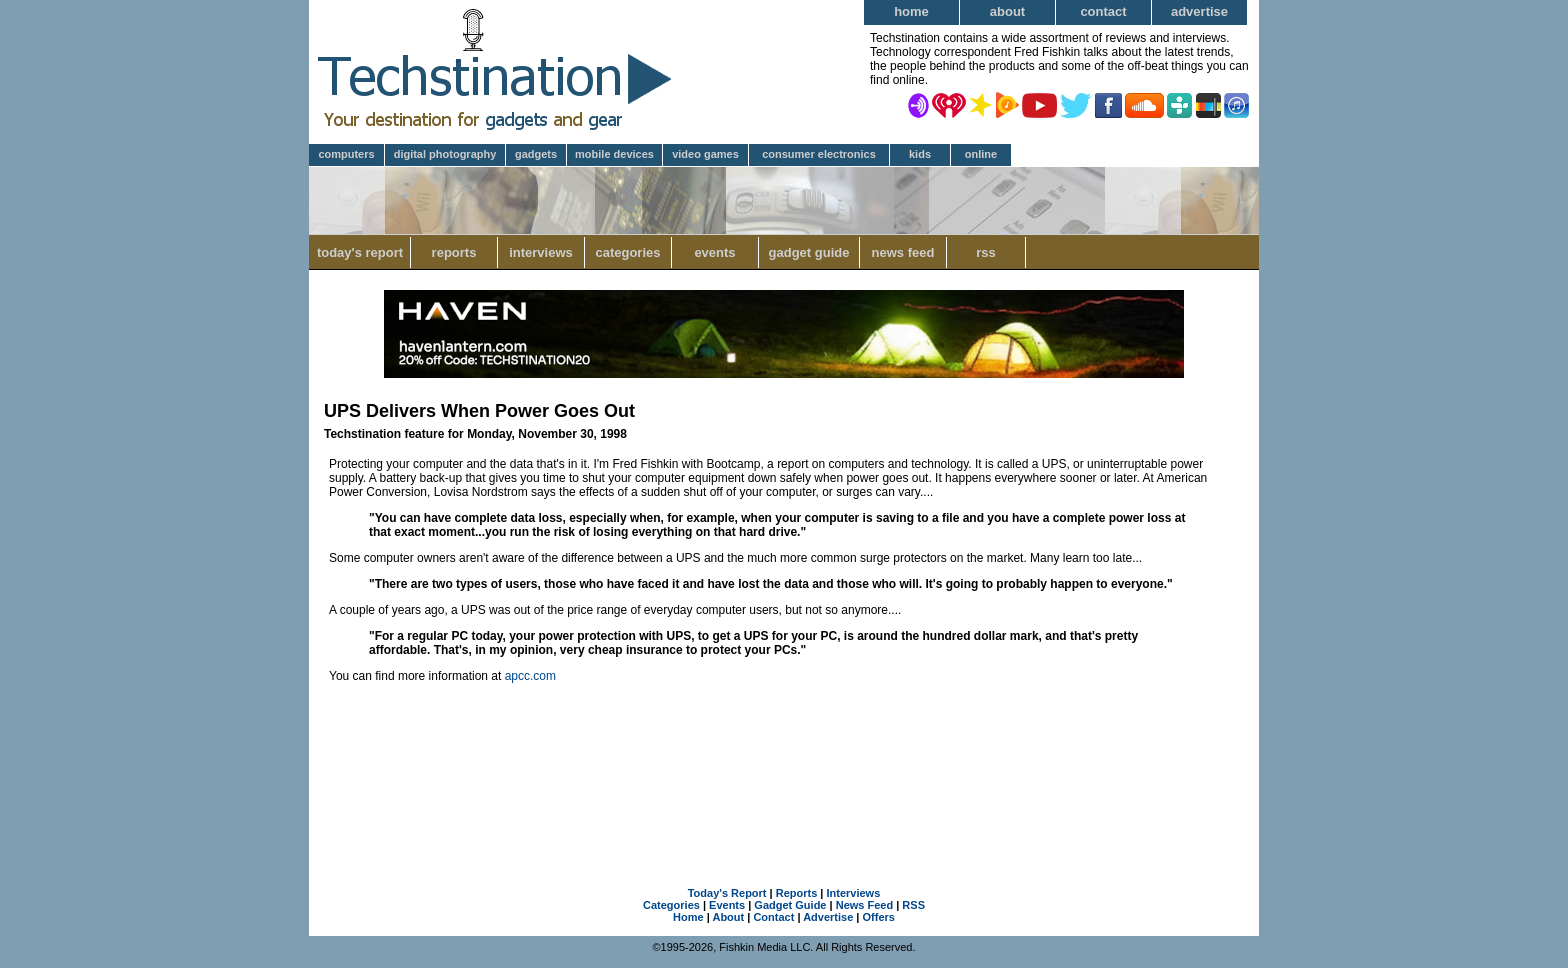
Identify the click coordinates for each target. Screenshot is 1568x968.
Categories (627, 252)
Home (911, 11)
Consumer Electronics (819, 154)
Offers (879, 917)
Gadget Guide (809, 252)
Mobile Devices (614, 154)
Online (981, 154)
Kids (920, 154)
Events (714, 252)
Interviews (541, 252)
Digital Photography (445, 154)
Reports (454, 252)
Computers (346, 154)
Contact (1103, 11)
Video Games (705, 154)
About (1007, 11)
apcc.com (530, 676)
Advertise (1199, 11)
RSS (986, 252)
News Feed (903, 252)
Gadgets (536, 154)
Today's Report (360, 252)
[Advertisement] (784, 763)
